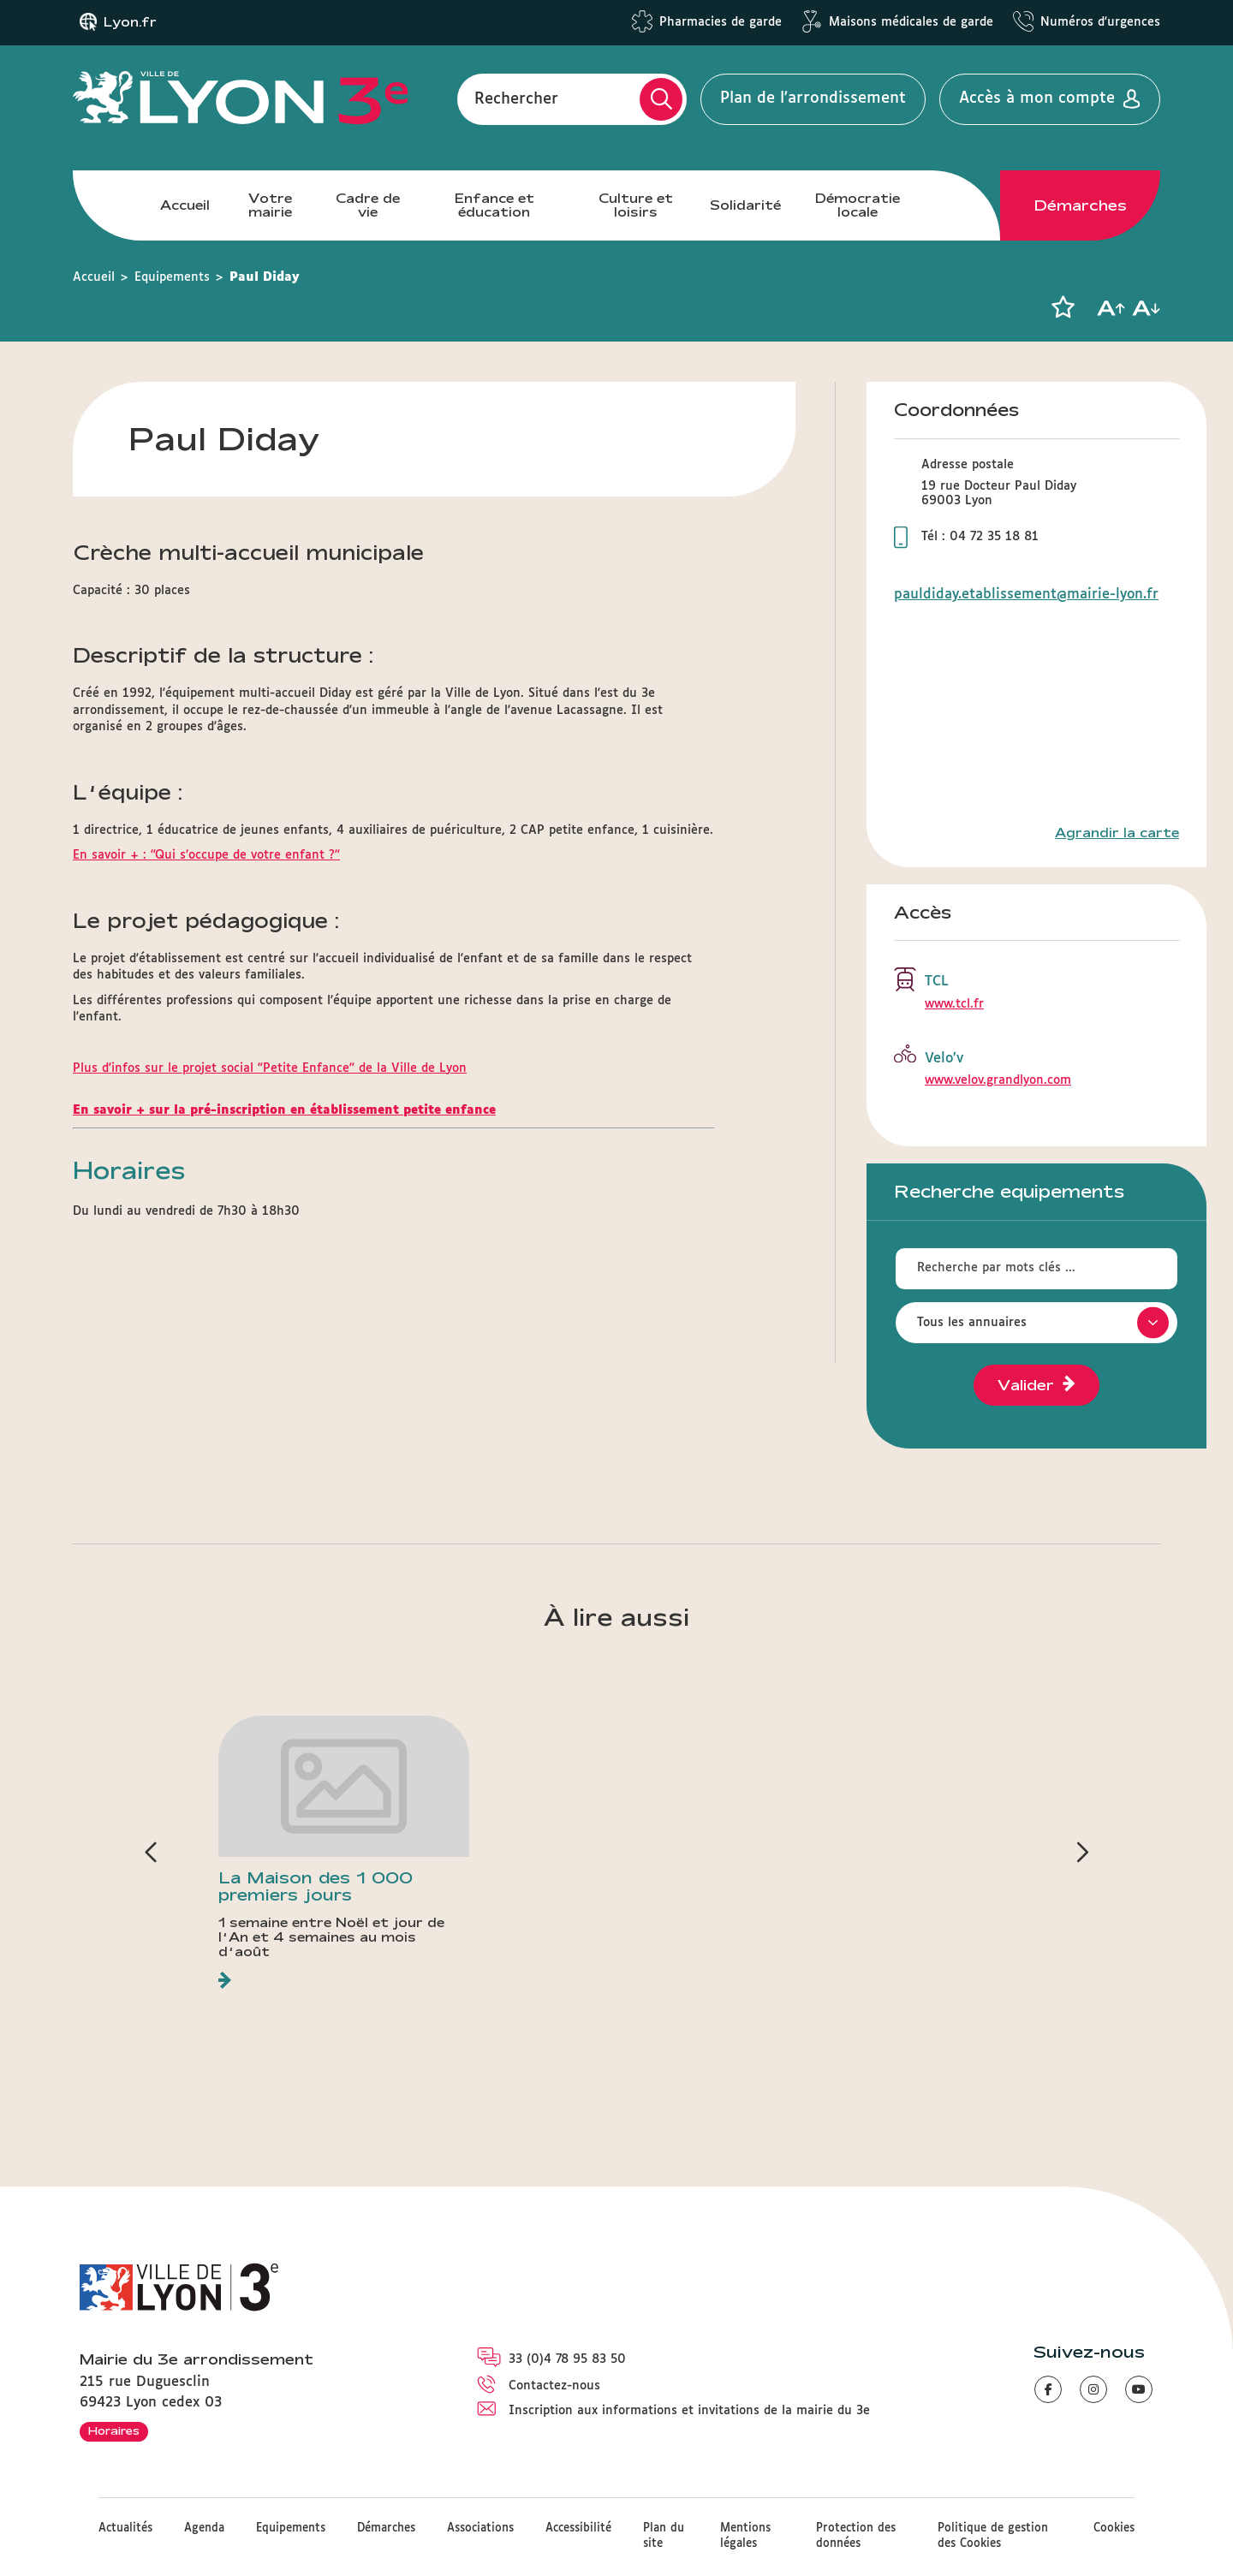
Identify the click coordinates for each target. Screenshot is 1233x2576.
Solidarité (745, 205)
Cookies (1114, 2528)
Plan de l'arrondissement (813, 98)
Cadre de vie (368, 205)
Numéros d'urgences (1100, 22)
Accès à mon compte (1037, 98)
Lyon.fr (130, 22)
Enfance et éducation (494, 205)
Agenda (204, 2528)
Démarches (1080, 205)
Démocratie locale (857, 205)
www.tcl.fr (954, 1004)
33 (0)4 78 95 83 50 (567, 2359)
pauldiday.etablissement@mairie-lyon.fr (1026, 594)
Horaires (114, 2430)
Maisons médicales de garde (911, 22)
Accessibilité (578, 2528)
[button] (1062, 307)
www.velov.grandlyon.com (998, 1080)
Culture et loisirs (636, 205)
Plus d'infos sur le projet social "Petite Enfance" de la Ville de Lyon (270, 1068)
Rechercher (516, 98)
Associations (480, 2528)
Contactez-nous (554, 2386)
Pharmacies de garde (720, 22)
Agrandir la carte (1117, 833)
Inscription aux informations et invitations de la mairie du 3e (689, 2411)
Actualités (125, 2528)
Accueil (185, 205)
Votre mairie (270, 205)
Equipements (172, 277)
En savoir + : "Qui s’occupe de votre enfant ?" (206, 855)
